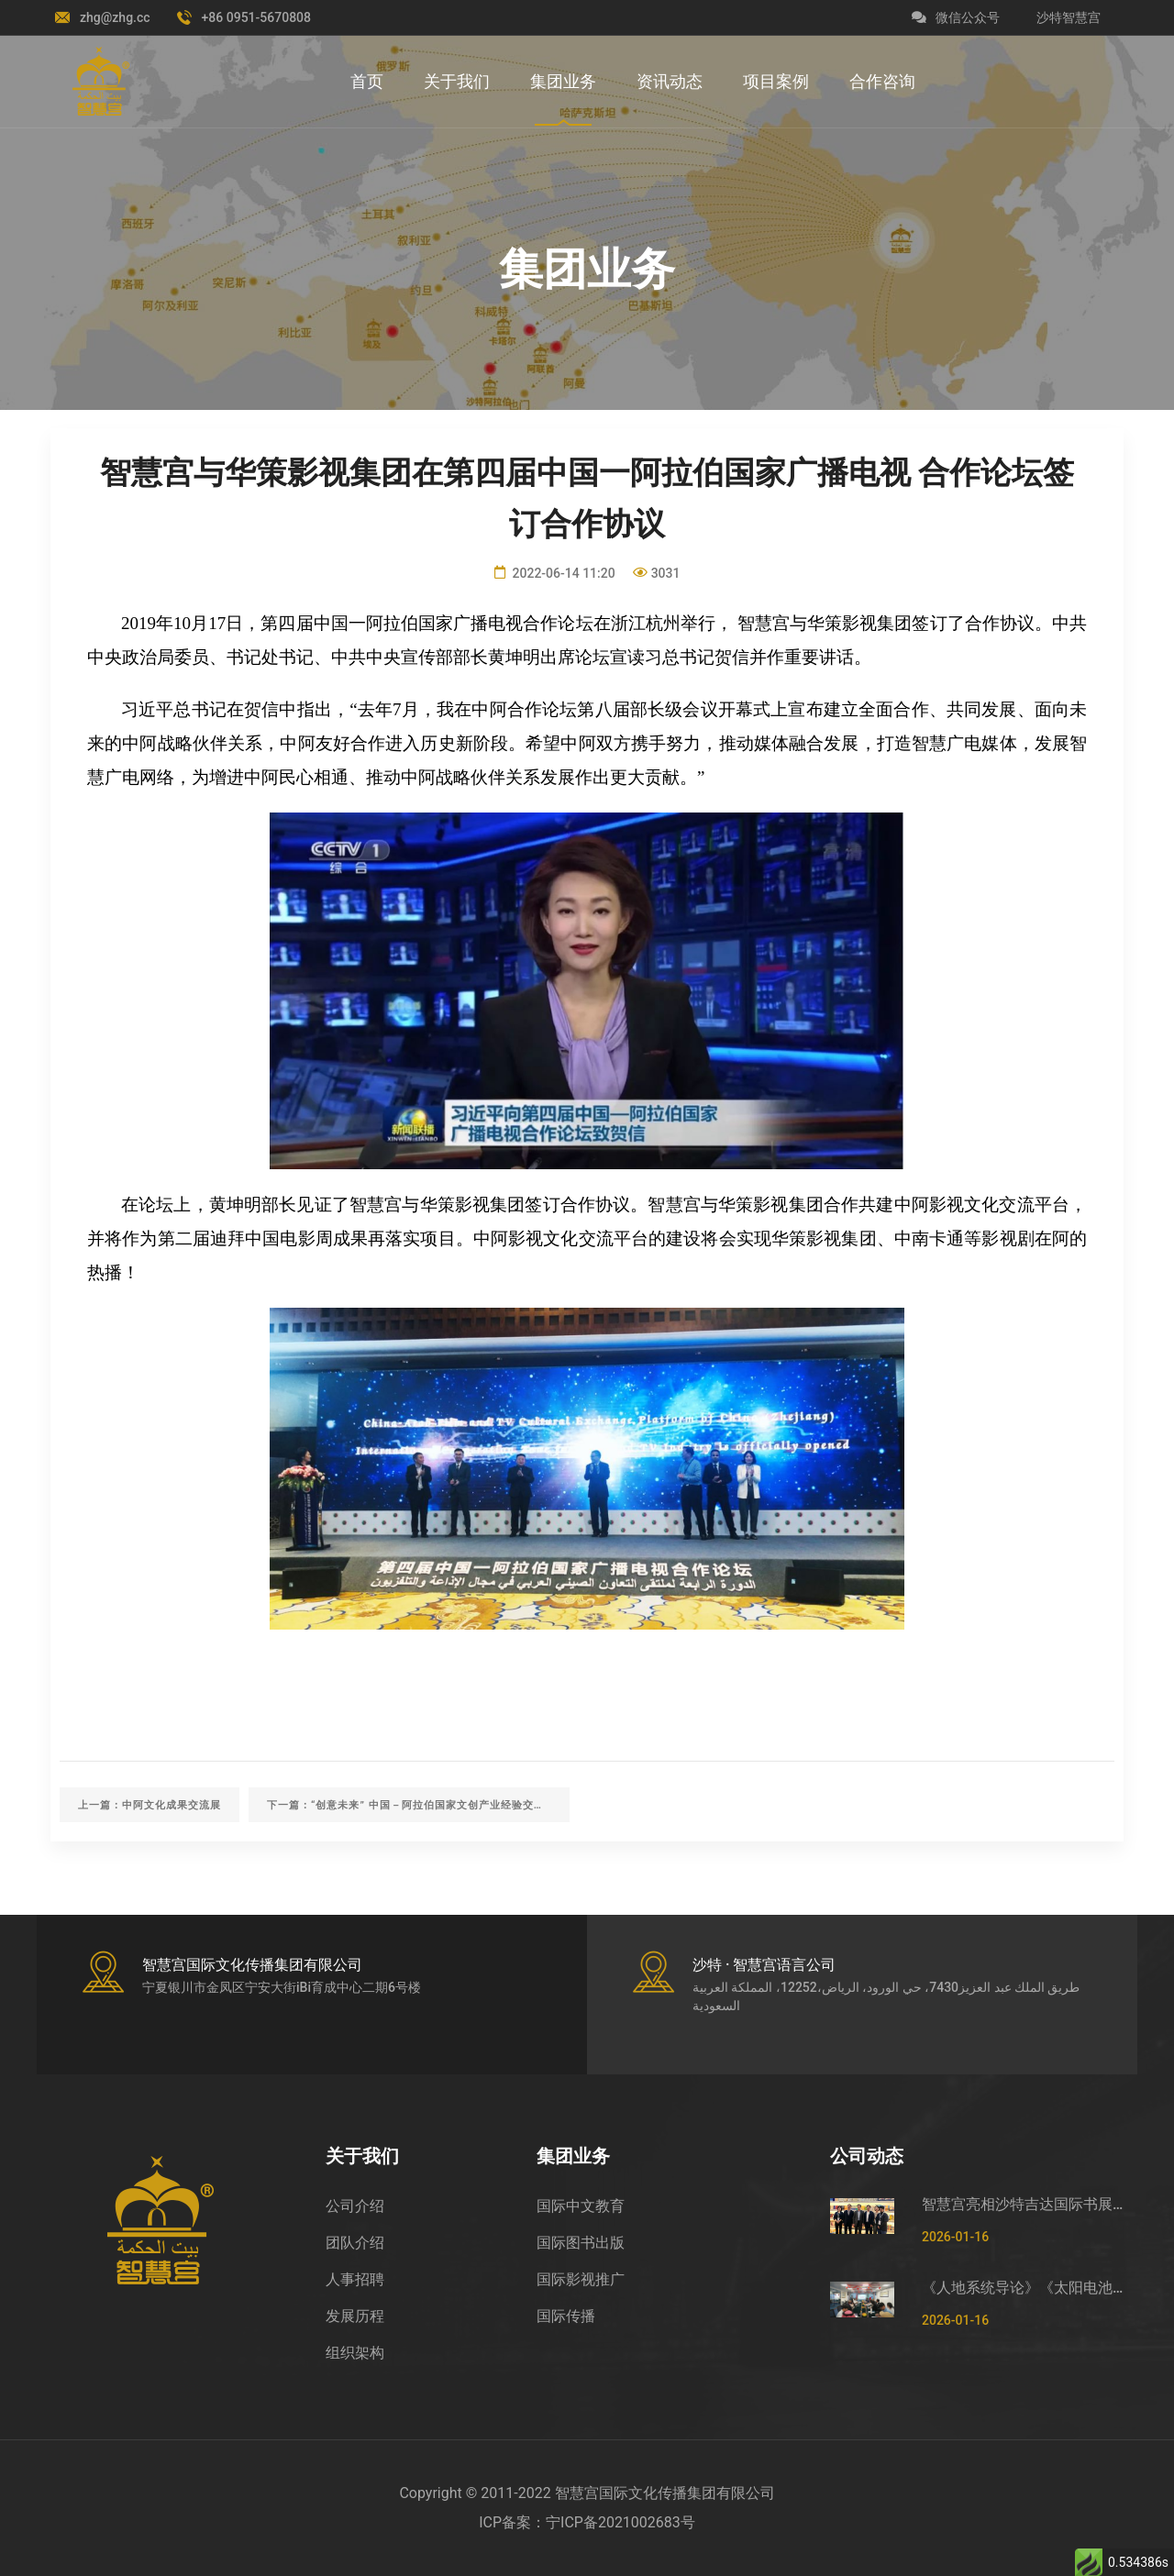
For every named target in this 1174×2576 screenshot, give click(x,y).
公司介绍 (355, 2206)
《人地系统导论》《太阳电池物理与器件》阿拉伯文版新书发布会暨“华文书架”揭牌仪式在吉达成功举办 (1023, 2287)
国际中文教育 (581, 2206)
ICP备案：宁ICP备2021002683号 (587, 2522)
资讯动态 (670, 81)
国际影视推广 (581, 2279)
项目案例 (776, 81)
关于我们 (457, 81)
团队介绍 (355, 2242)
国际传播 (566, 2316)
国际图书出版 (581, 2242)
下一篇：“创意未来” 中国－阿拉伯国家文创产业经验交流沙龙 (417, 1805)
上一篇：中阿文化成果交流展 (149, 1805)
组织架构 (355, 2352)
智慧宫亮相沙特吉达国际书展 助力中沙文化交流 (1023, 2204)
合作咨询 (882, 81)
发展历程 (355, 2316)
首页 (366, 81)
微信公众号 (956, 17)
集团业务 (563, 81)
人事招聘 (355, 2279)
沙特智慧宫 (1068, 17)
